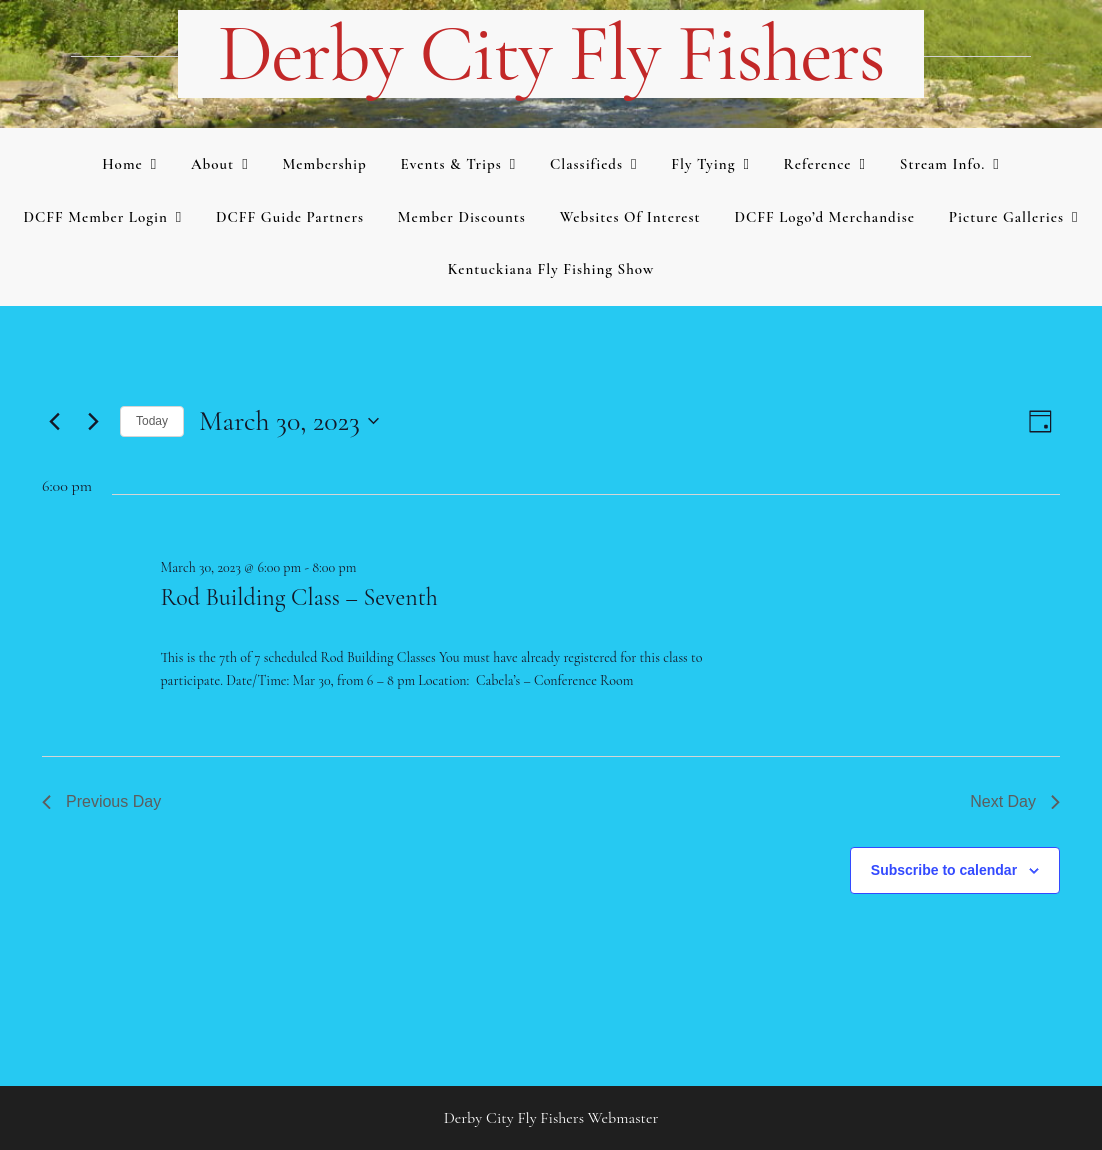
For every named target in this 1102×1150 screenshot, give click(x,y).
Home (122, 164)
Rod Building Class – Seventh (298, 597)
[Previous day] (54, 421)
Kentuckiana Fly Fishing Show (551, 269)
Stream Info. (943, 164)
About (212, 164)
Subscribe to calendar (944, 870)
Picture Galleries (1006, 217)
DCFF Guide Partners (290, 217)
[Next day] (93, 421)
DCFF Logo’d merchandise (824, 217)
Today (152, 421)
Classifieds (586, 164)
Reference (818, 164)
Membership (324, 164)
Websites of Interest (630, 217)
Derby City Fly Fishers (551, 54)
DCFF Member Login (95, 217)
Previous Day (101, 801)
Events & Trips (451, 164)
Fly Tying (703, 164)
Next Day (1015, 801)
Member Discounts (462, 217)
